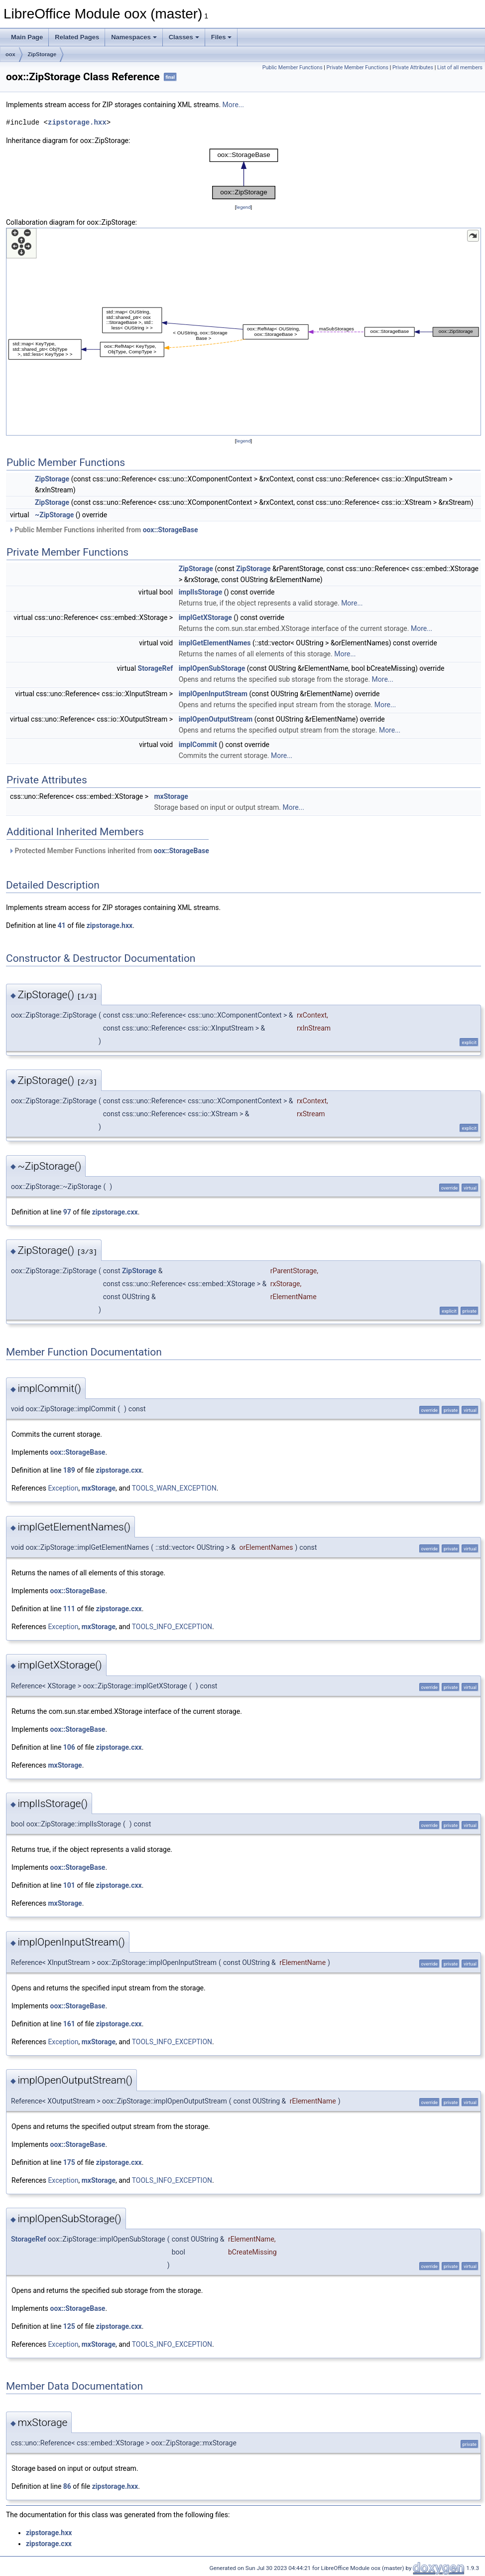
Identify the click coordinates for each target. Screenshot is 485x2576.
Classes (184, 37)
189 (69, 1470)
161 (69, 2024)
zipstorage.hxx (77, 122)
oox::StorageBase (170, 530)
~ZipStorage (54, 515)
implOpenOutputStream (216, 719)
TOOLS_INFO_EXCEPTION (172, 1627)
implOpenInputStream (213, 694)
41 (62, 925)
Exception (63, 1488)
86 (67, 2486)
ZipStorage (42, 54)
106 (69, 1747)
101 (69, 1885)
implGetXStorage (205, 617)
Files (221, 37)
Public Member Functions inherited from (103, 530)
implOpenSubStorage (212, 668)
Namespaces (134, 37)
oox (10, 54)
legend (243, 207)
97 (67, 1212)
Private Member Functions (357, 67)
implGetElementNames (215, 643)
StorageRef (155, 668)
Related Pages (77, 37)
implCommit (198, 745)
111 (69, 1609)
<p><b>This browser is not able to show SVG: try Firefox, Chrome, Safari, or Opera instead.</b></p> (243, 174)
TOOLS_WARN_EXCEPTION (174, 1488)
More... (233, 105)
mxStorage (171, 796)
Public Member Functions (292, 67)
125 (69, 2326)
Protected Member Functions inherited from (108, 851)
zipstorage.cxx (115, 1212)
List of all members (460, 67)
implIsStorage (201, 592)
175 (69, 2162)
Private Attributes (412, 67)
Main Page (27, 37)
